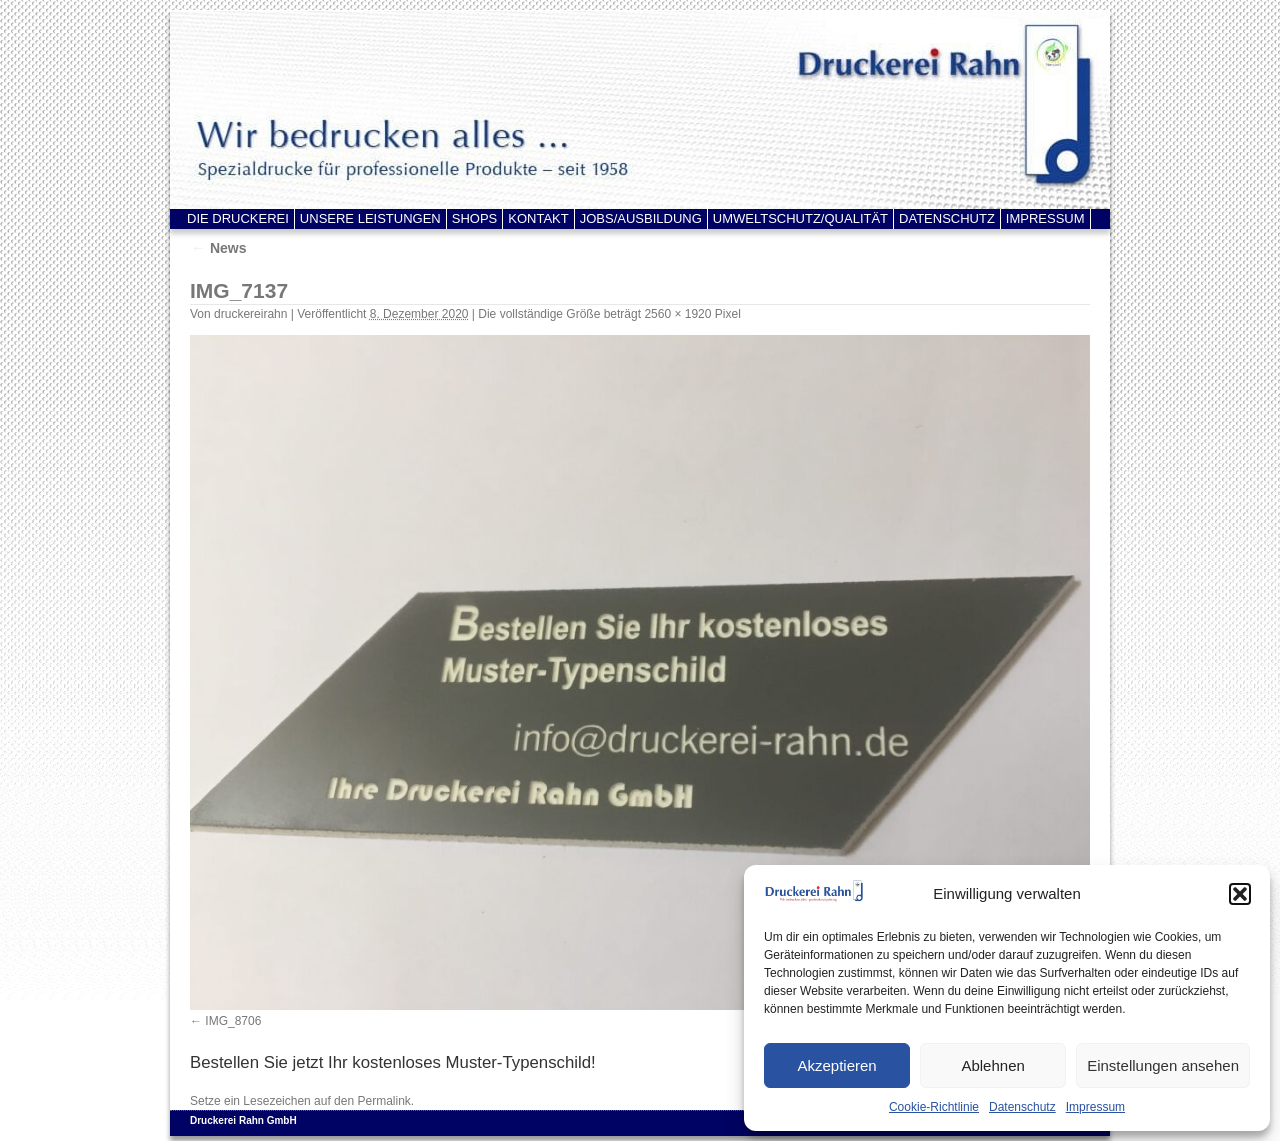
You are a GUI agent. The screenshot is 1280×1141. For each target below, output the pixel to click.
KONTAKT (538, 218)
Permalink (383, 1101)
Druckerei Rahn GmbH (243, 1120)
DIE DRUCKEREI (238, 218)
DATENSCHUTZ (947, 218)
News (218, 248)
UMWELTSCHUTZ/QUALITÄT (800, 218)
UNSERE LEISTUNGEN (370, 218)
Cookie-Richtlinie (934, 1107)
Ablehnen (992, 1065)
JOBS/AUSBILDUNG (641, 218)
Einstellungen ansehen (1163, 1065)
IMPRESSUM (1045, 218)
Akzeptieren (836, 1065)
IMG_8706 (233, 1021)
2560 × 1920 (677, 314)
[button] (1240, 894)
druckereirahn (250, 314)
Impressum (1095, 1107)
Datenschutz (1022, 1107)
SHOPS (475, 218)
